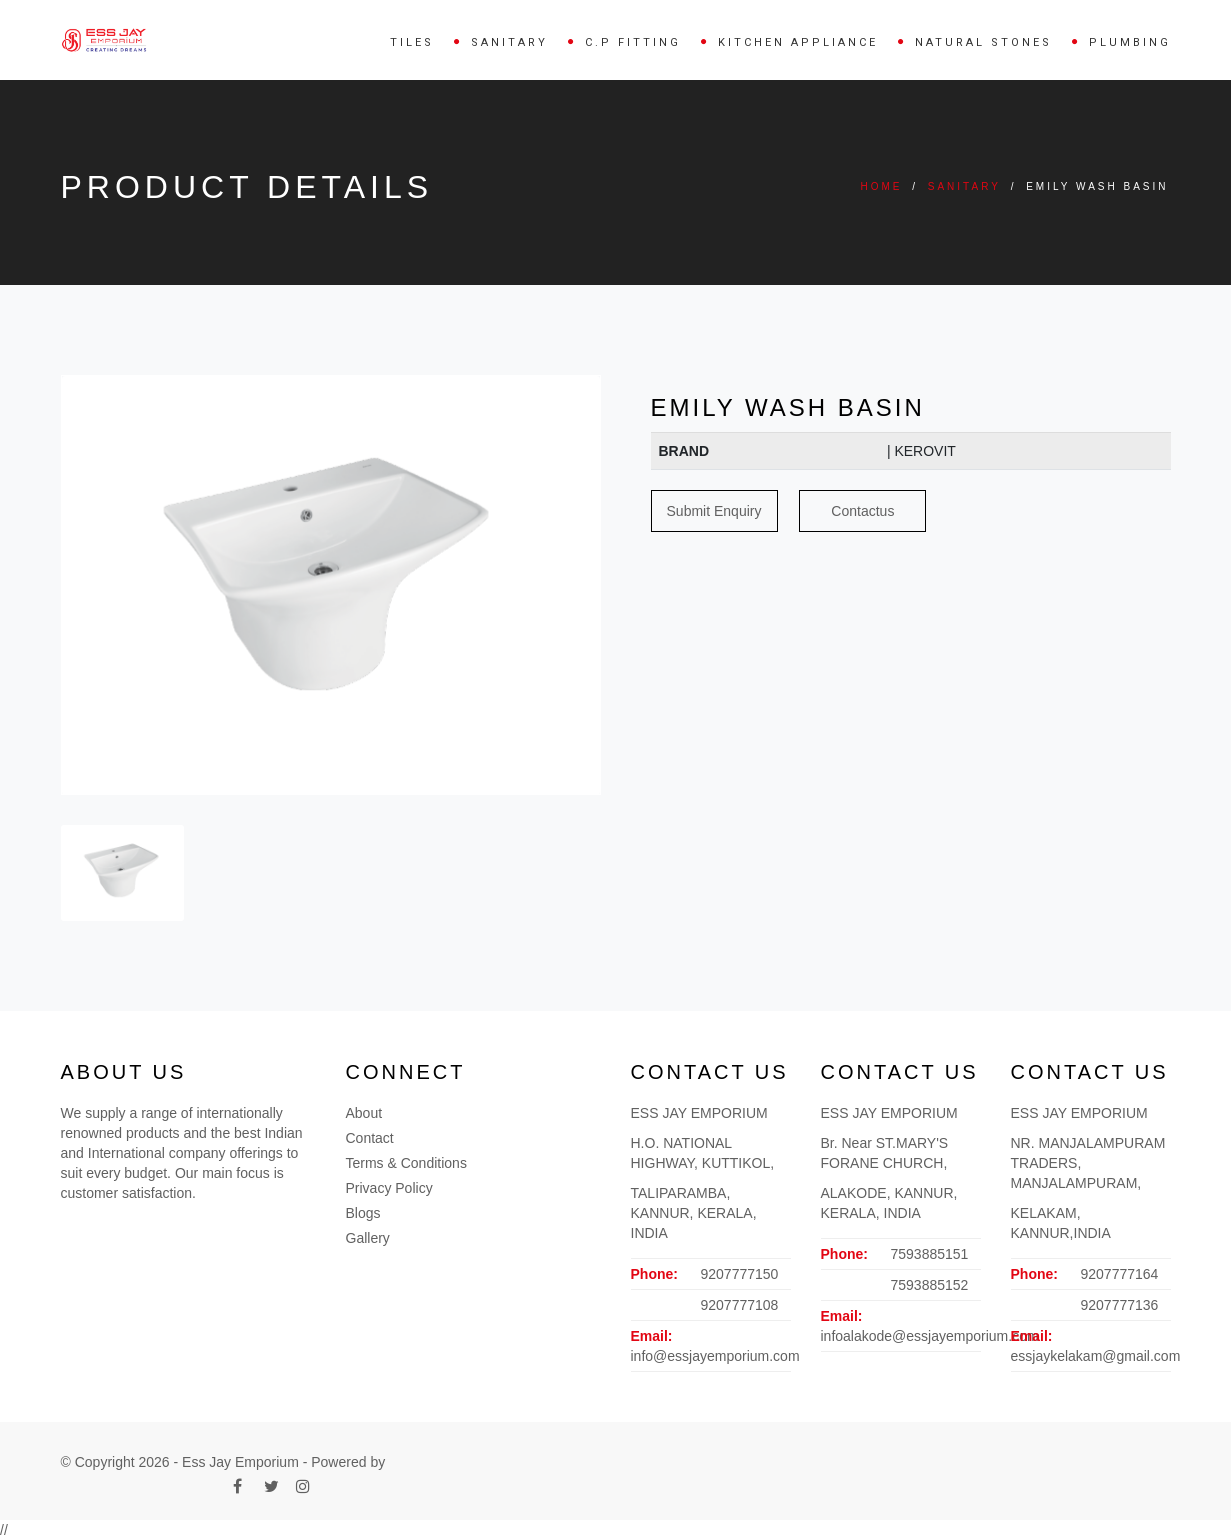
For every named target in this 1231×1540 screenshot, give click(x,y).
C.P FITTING (633, 42)
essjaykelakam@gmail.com (1096, 1356)
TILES (412, 42)
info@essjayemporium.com (715, 1356)
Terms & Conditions (406, 1163)
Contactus (862, 511)
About (364, 1113)
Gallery (368, 1238)
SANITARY (509, 42)
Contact (370, 1138)
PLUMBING (1130, 42)
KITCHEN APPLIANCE (798, 42)
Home (881, 186)
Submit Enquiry (714, 511)
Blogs (363, 1213)
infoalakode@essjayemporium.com (930, 1336)
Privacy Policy (389, 1188)
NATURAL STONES (983, 42)
